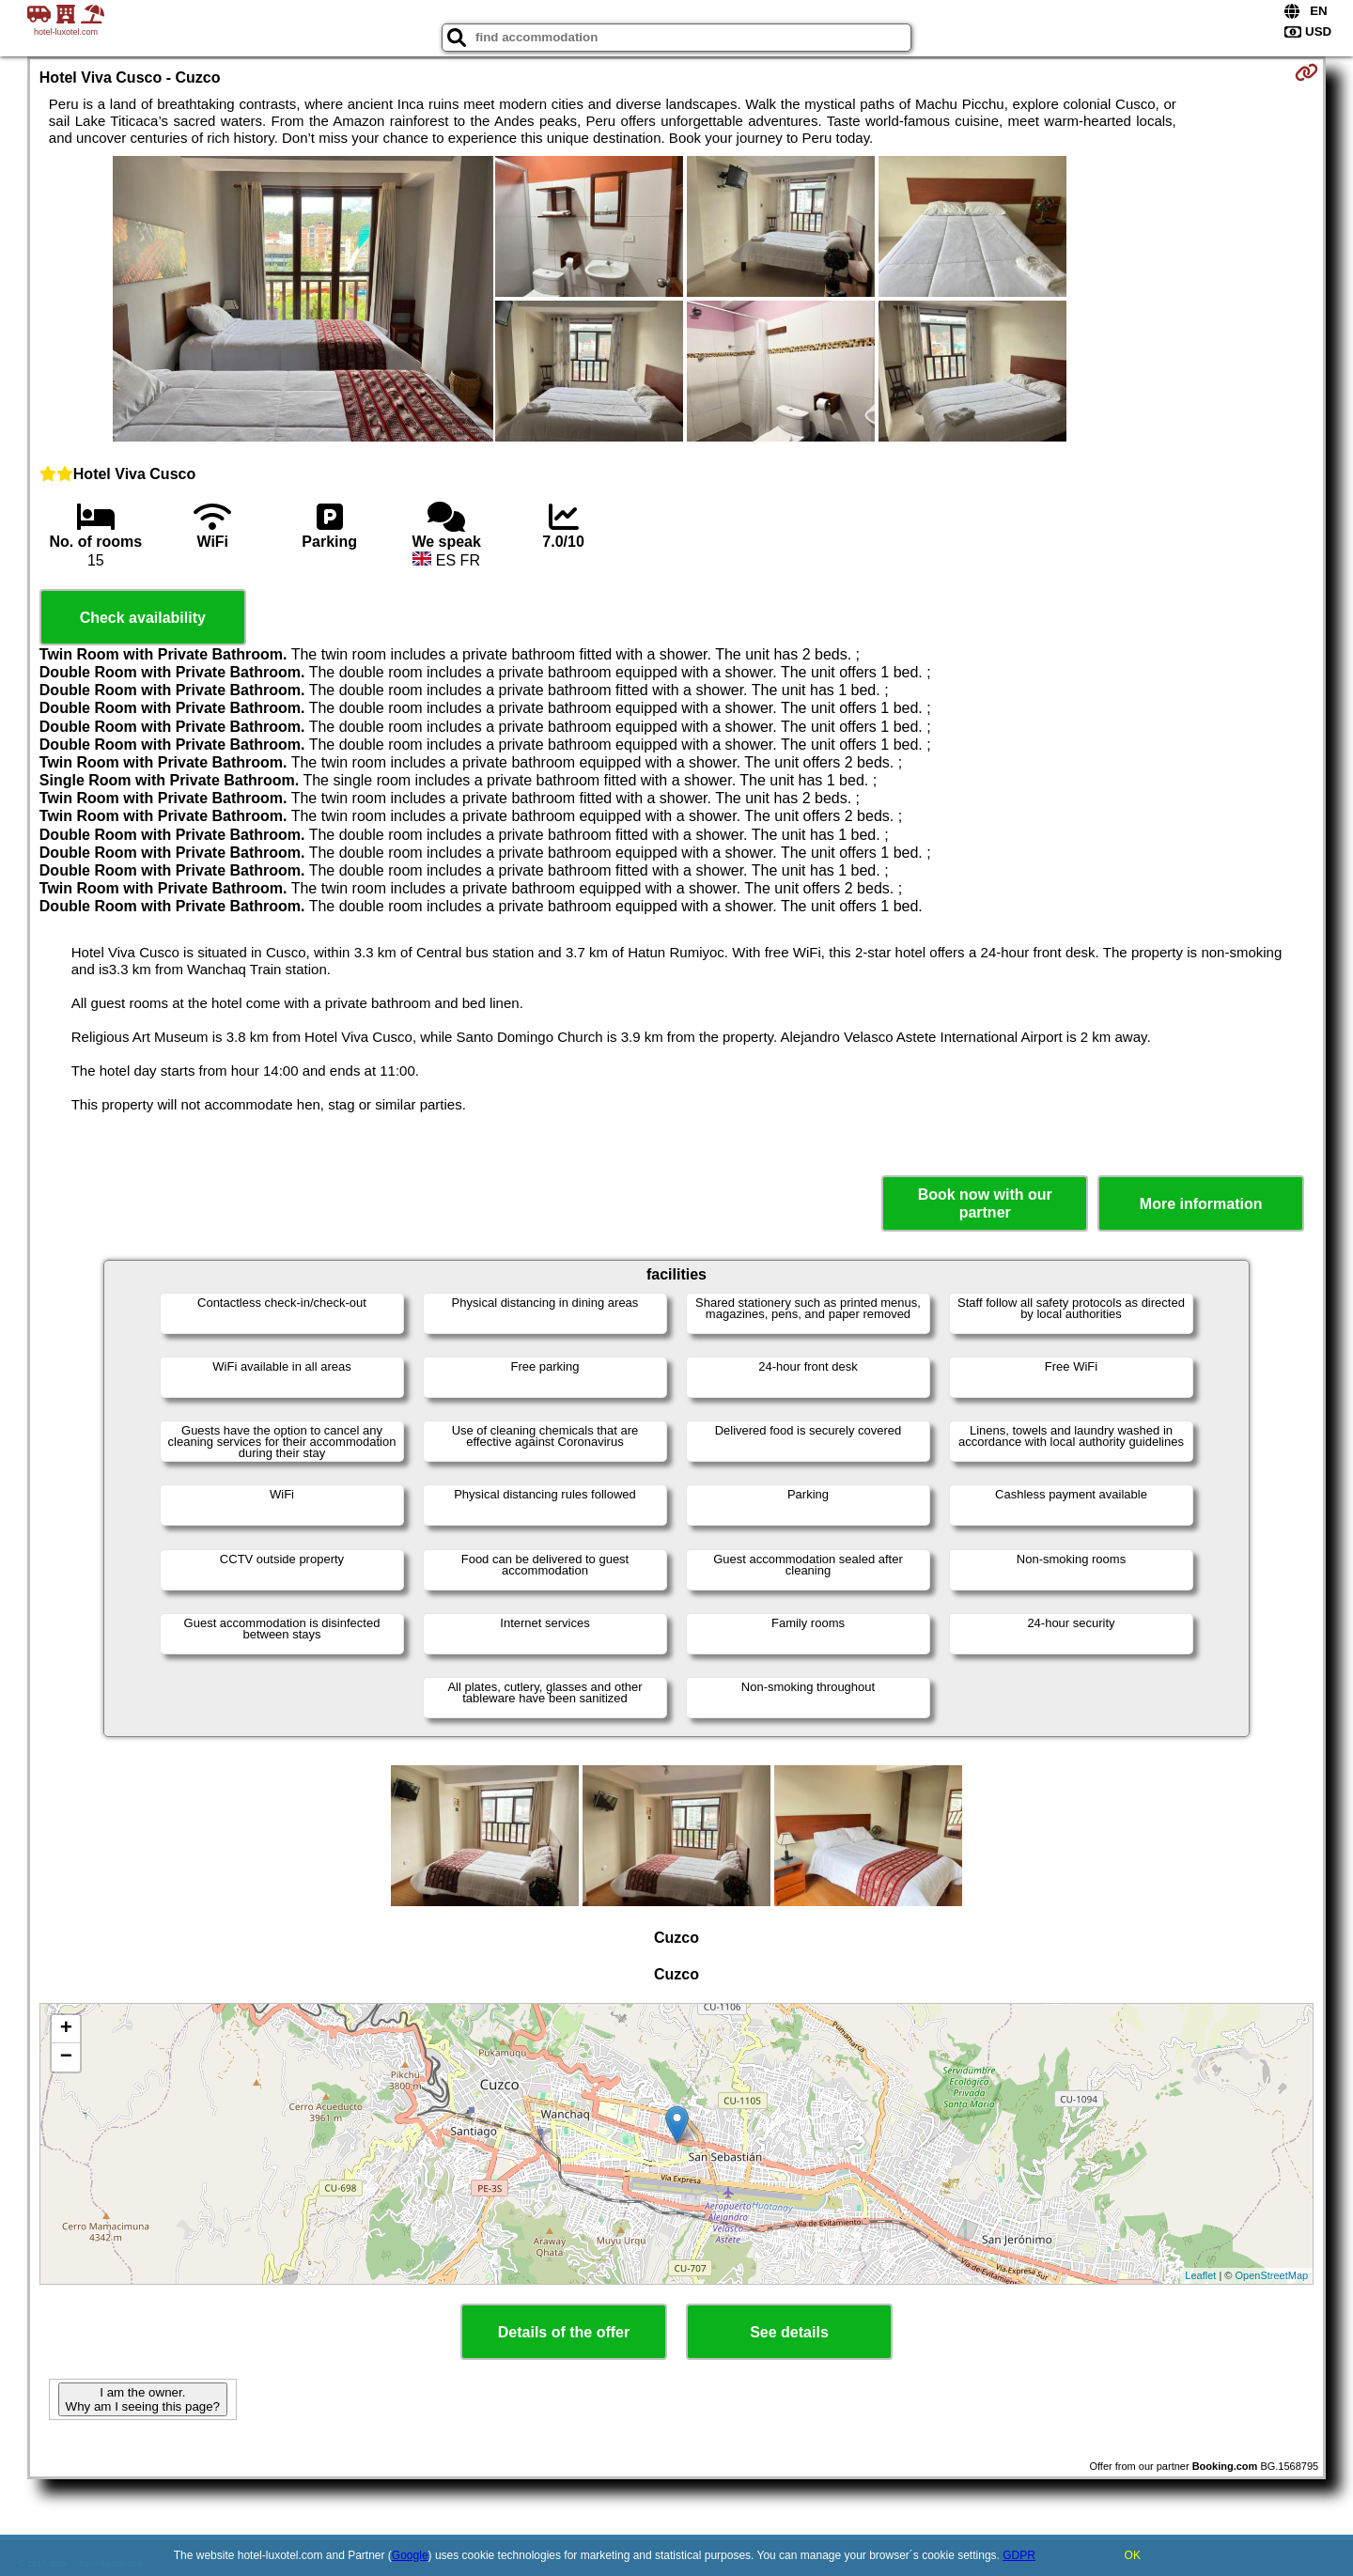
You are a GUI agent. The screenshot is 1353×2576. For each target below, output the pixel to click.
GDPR (1019, 2555)
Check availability (143, 618)
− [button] (66, 2057)
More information (1201, 1204)
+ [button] (66, 2029)
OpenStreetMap (1272, 2275)
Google (410, 2555)
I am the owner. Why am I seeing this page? (143, 2399)
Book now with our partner (985, 1203)
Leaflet (1200, 2275)
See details (789, 2332)
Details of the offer (564, 2332)
